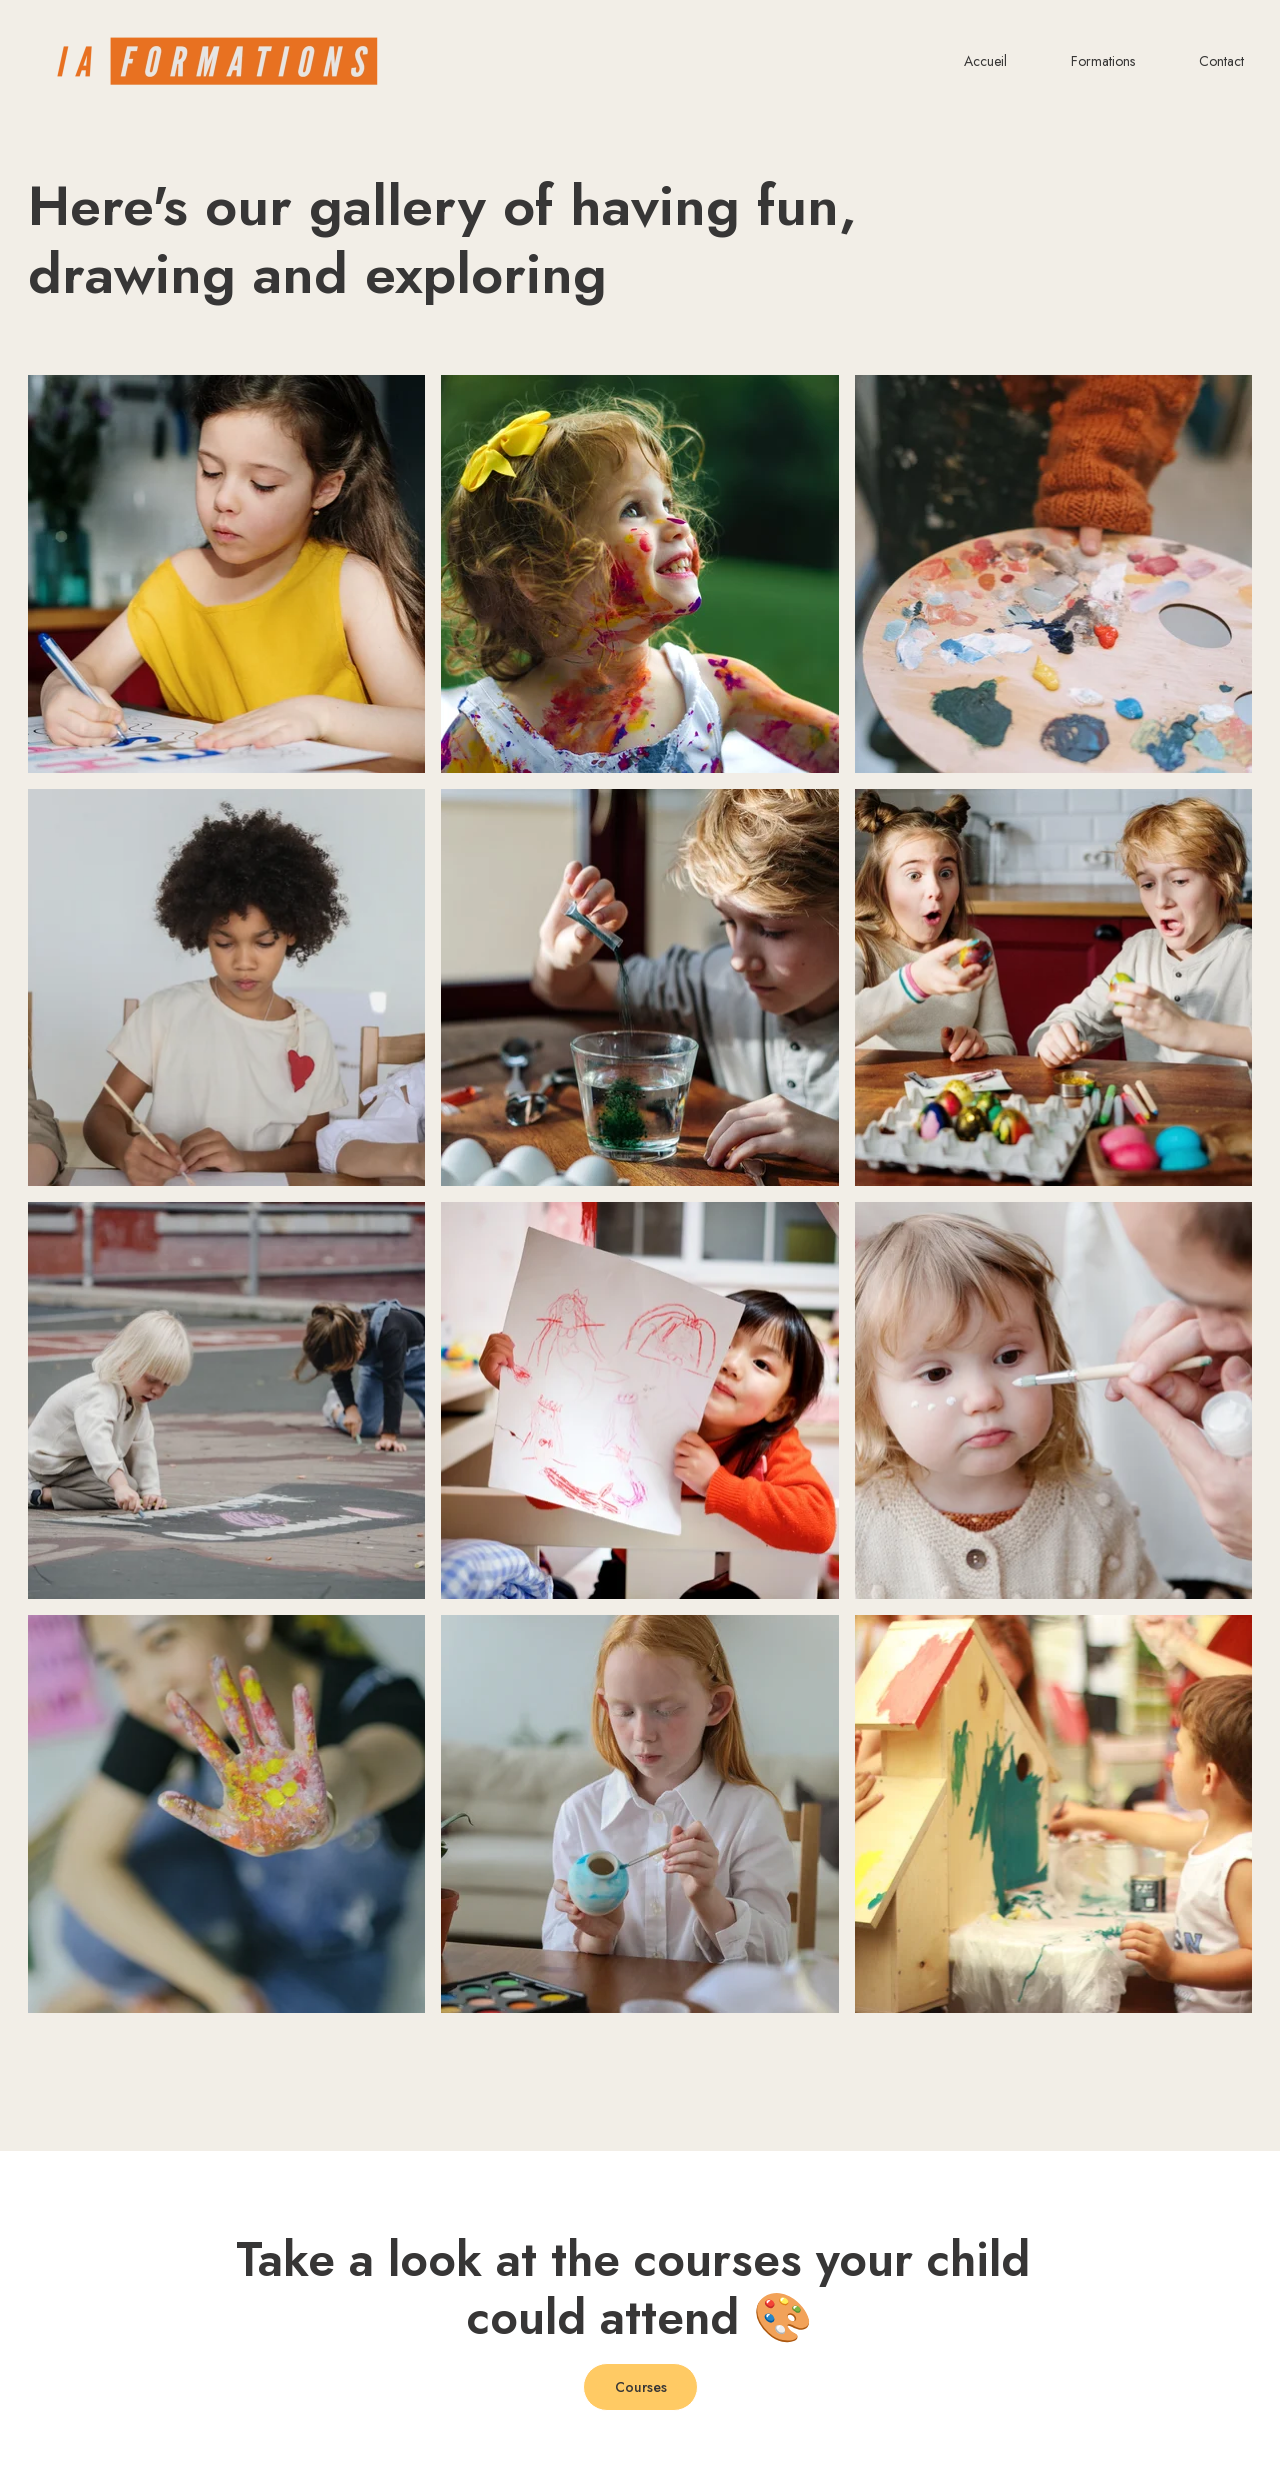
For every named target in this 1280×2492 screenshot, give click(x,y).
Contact (1221, 61)
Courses (641, 2387)
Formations (1103, 61)
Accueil (985, 61)
